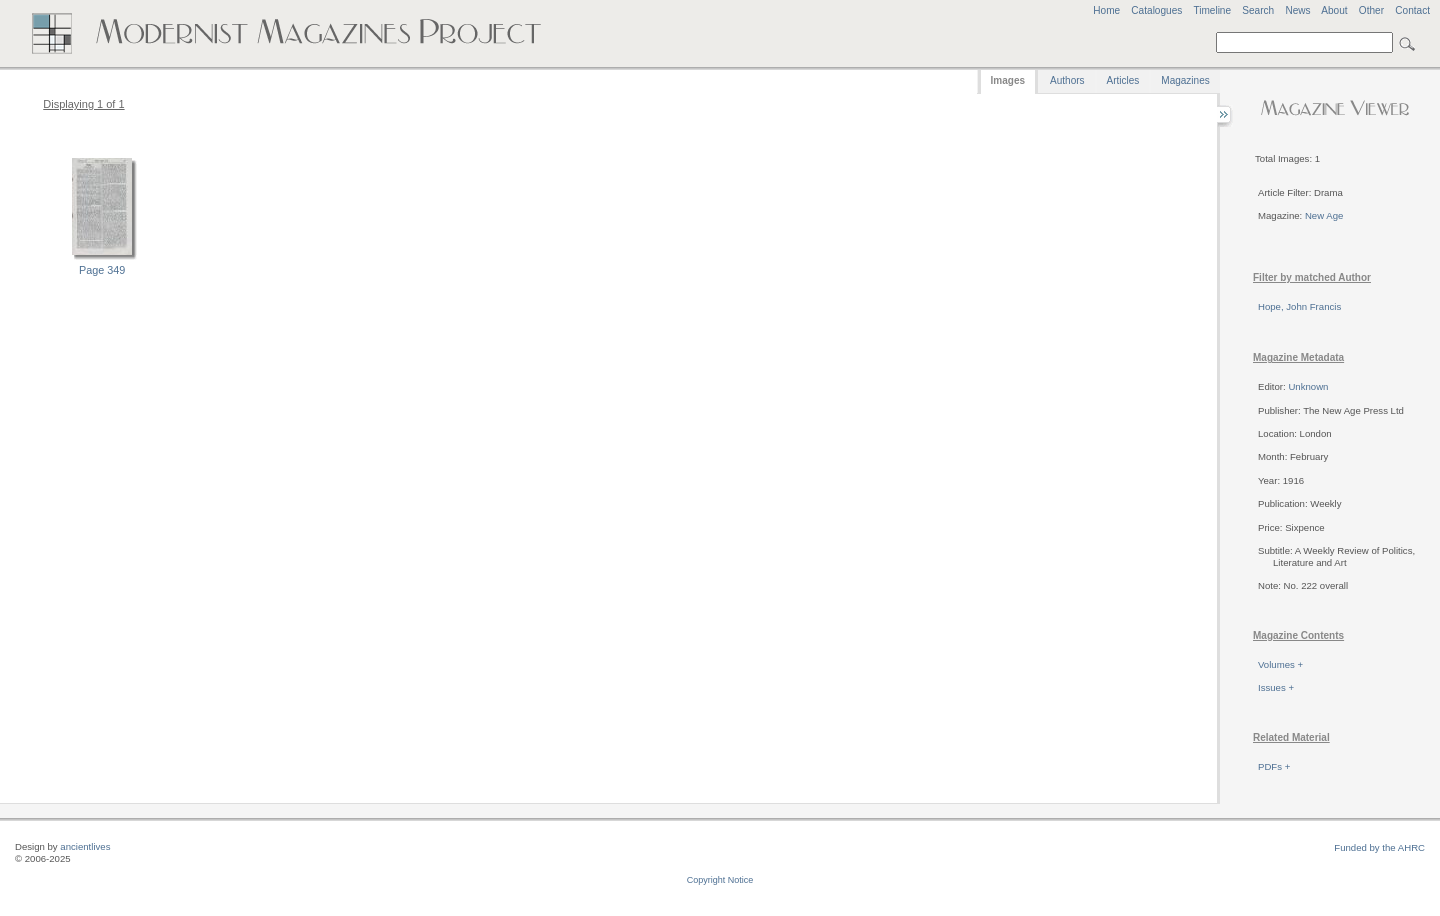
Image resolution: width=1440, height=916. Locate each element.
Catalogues (1156, 10)
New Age (1324, 215)
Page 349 (102, 270)
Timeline (1212, 10)
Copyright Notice (720, 880)
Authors (1067, 80)
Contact (1412, 10)
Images (1008, 80)
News (1297, 10)
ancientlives (85, 846)
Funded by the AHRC (1379, 847)
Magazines (1185, 80)
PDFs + (1274, 766)
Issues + (1276, 687)
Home (1106, 10)
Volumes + (1280, 664)
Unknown (1308, 386)
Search (1258, 10)
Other (1371, 10)
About (1334, 10)
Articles (1123, 80)
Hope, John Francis (1299, 306)
